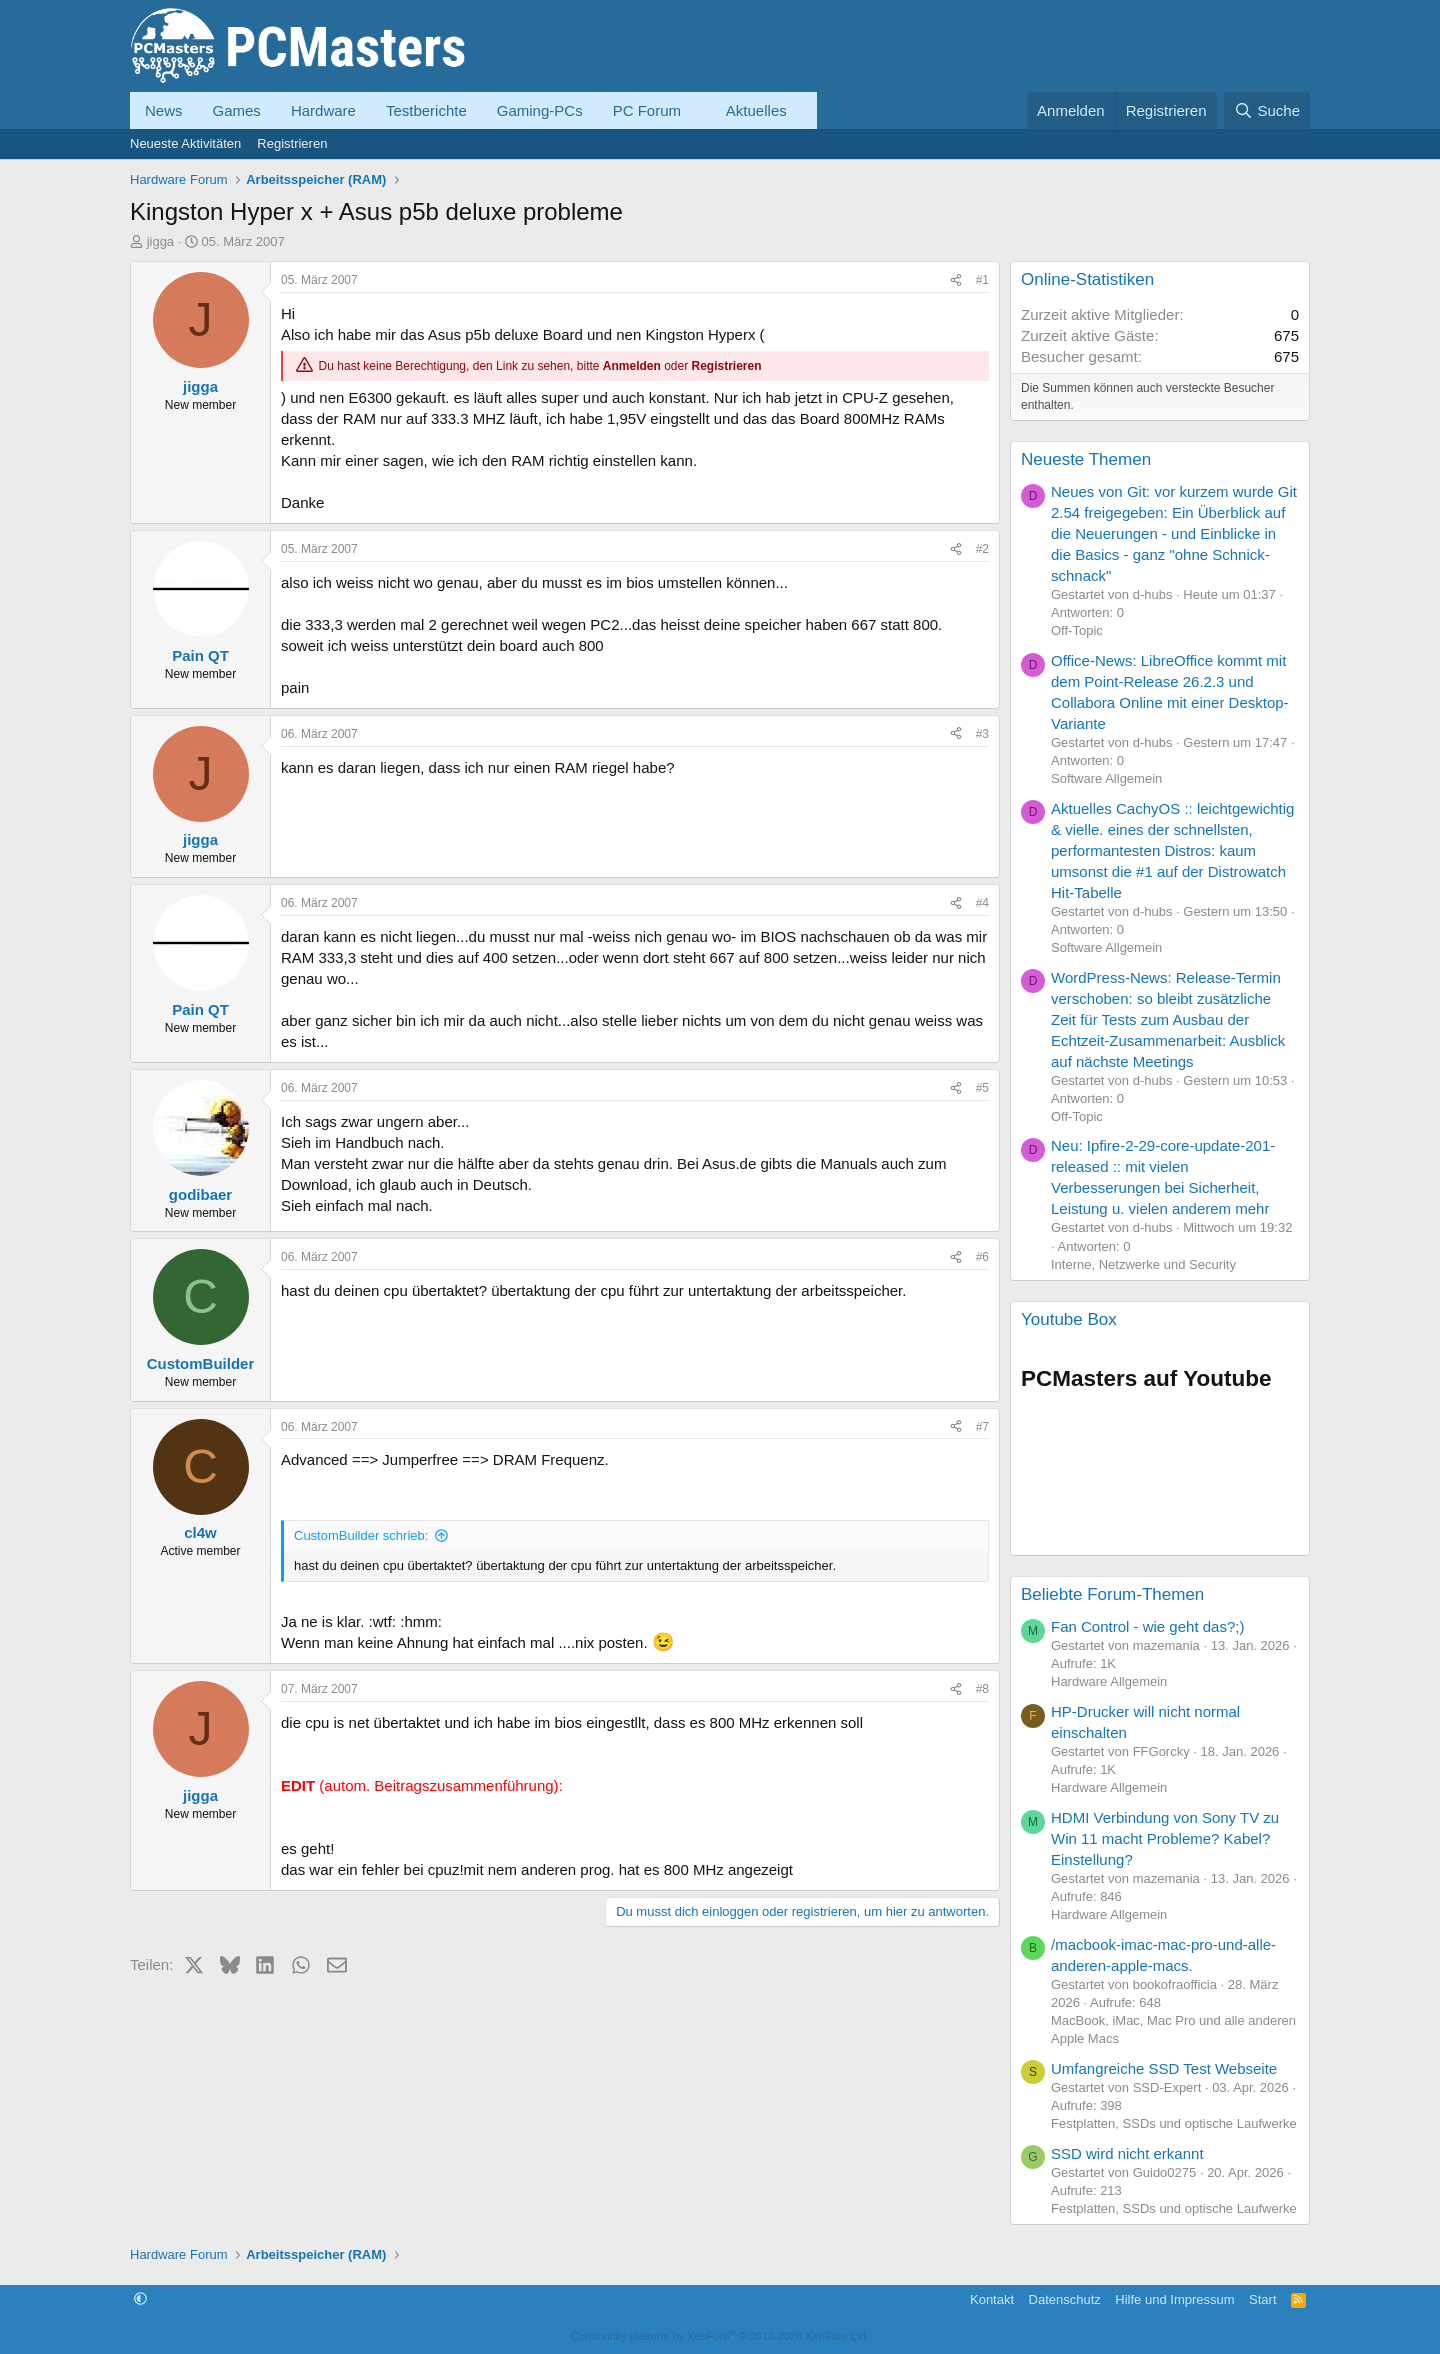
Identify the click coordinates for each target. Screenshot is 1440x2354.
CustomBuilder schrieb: (361, 1535)
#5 (982, 1088)
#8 (982, 1689)
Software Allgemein (1106, 778)
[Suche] (1267, 110)
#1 (982, 280)
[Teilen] (956, 280)
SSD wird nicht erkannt (1127, 2153)
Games (237, 110)
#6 (982, 1257)
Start (1262, 2299)
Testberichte (426, 110)
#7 (982, 1427)
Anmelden (632, 366)
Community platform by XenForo (720, 2336)
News (164, 110)
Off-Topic (1077, 630)
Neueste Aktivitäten (185, 143)
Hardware (323, 110)
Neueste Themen (1086, 459)
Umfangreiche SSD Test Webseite (1164, 2068)
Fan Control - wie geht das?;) (1147, 1626)
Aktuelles (756, 110)
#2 (982, 549)
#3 (982, 734)
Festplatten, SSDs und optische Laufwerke (1174, 2123)
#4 (982, 903)
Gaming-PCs (540, 110)
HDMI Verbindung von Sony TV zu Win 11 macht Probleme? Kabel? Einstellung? (1165, 1838)
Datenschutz (1065, 2299)
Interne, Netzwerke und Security (1143, 1264)
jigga (160, 241)
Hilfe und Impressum (1174, 2299)
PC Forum (647, 110)
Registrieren (292, 143)
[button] (697, 110)
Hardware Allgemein (1109, 1681)
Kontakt (992, 2299)
